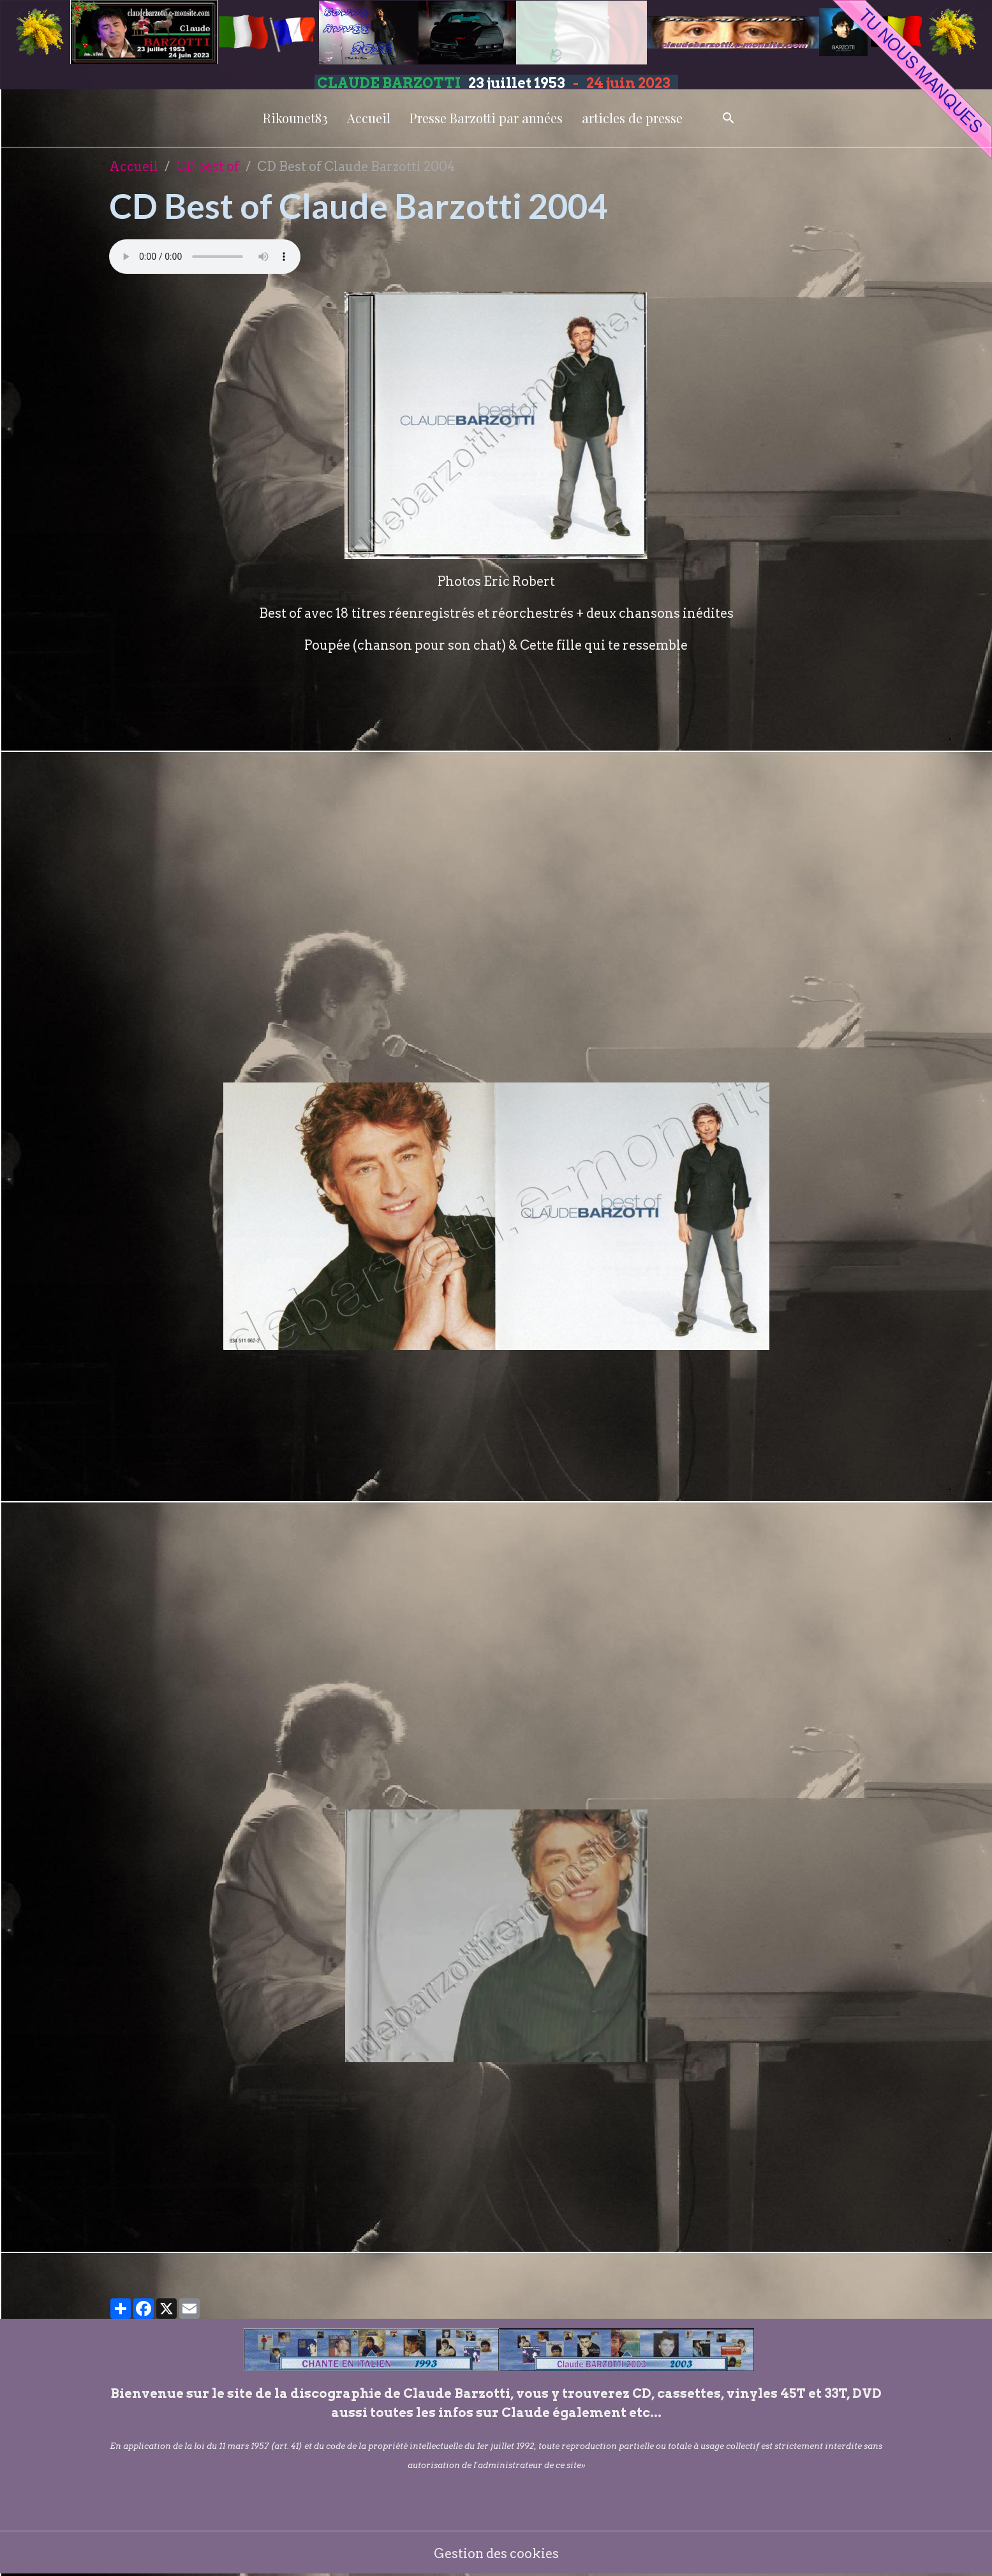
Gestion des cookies (496, 2553)
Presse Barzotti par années (486, 117)
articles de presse (632, 117)
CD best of (207, 166)
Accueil (368, 117)
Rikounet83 (295, 117)
